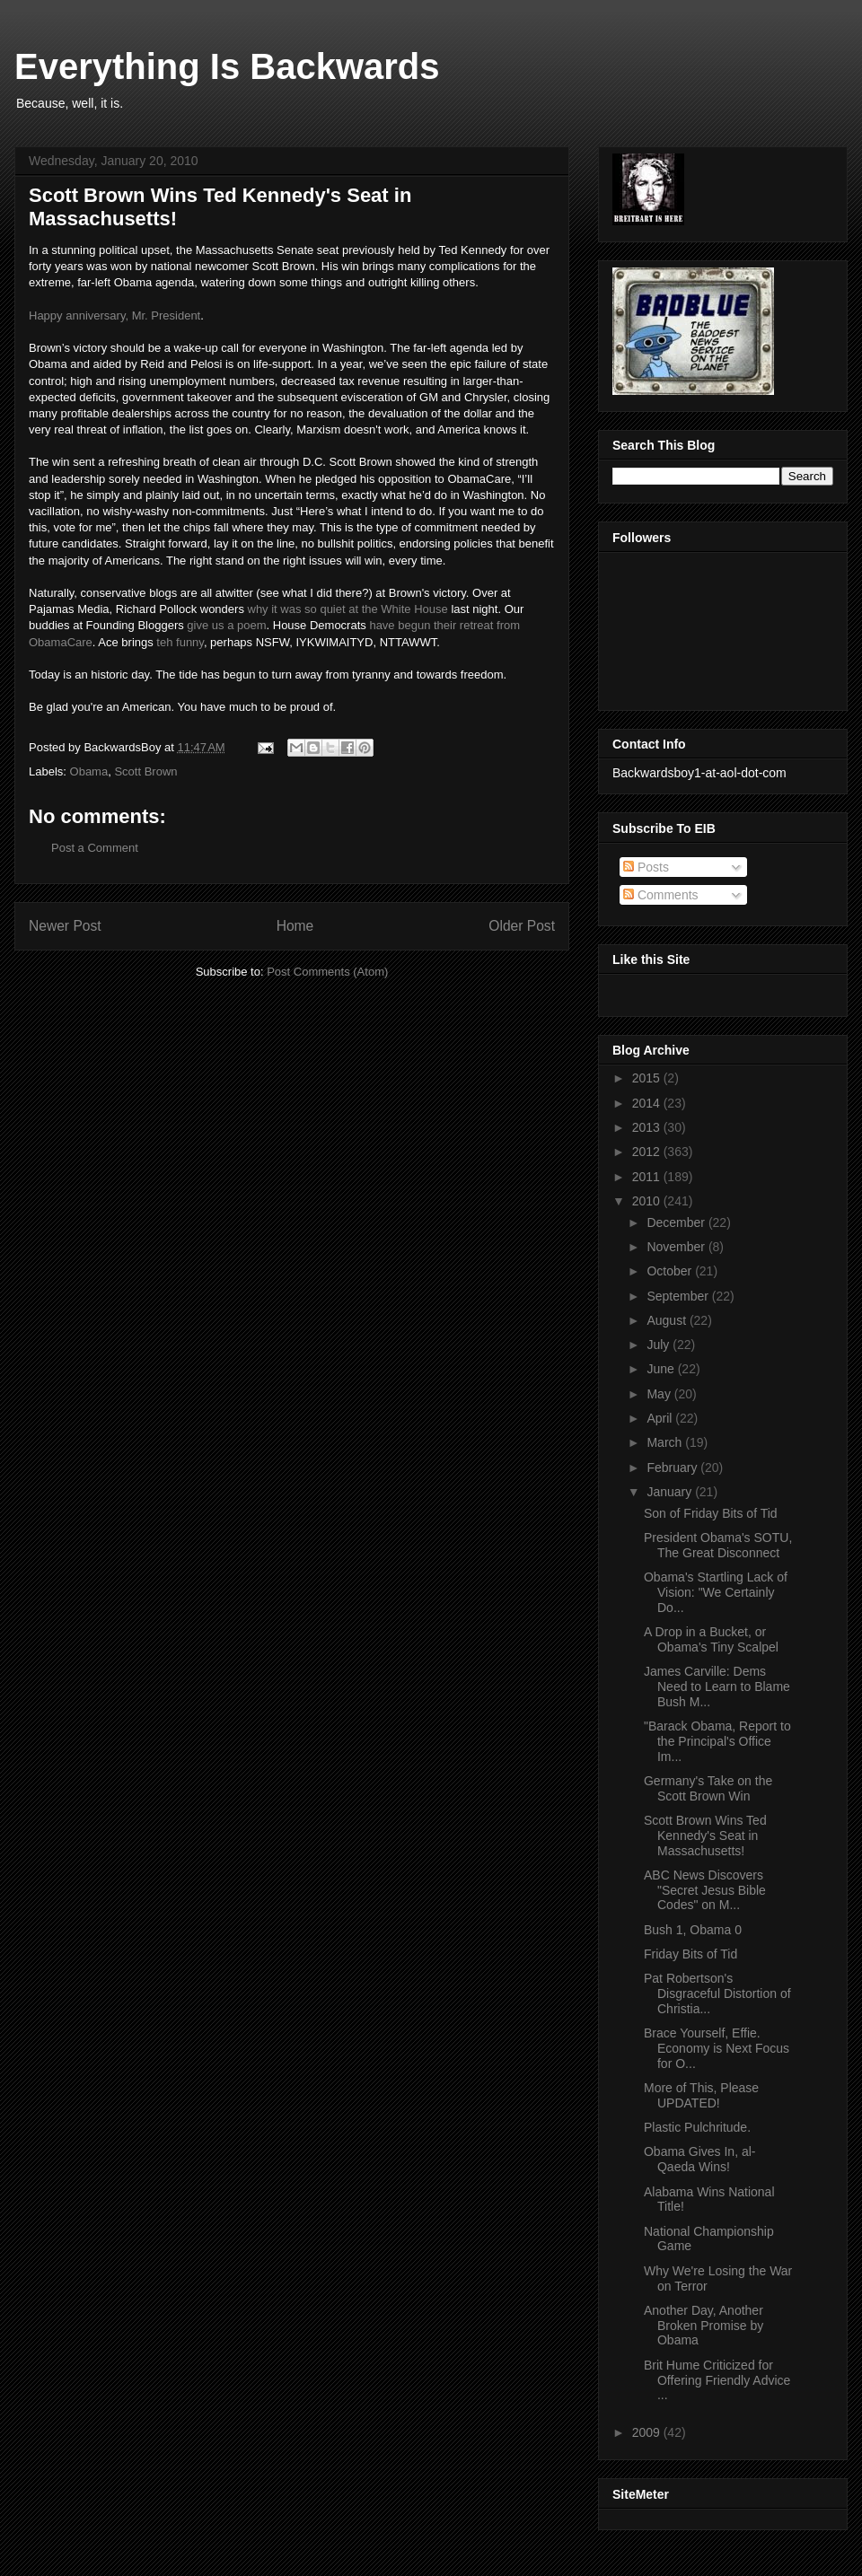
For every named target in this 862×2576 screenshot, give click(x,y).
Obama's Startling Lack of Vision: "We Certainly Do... (715, 1592)
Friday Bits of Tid (690, 1954)
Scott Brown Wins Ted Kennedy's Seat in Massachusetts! (705, 1835)
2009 (648, 2432)
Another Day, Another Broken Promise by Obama (703, 2325)
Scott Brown (145, 771)
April (660, 1418)
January (670, 1492)
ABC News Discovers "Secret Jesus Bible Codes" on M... (705, 1890)
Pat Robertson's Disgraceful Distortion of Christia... (717, 1993)
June (661, 1369)
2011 (648, 1177)
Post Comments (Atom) (327, 971)
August (667, 1320)
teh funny (180, 642)
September (678, 1296)
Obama (89, 771)
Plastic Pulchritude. (697, 2127)
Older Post (521, 925)
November (677, 1247)
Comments (661, 895)
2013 (648, 1127)
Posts (646, 867)
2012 (648, 1151)
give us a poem (226, 625)
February (673, 1467)
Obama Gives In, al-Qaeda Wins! (700, 2159)
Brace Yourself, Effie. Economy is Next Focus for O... (716, 2048)
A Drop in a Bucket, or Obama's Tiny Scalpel (711, 1639)
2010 (648, 1201)
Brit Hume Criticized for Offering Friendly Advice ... (717, 2380)
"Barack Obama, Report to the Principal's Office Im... (717, 1741)
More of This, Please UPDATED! (701, 2095)
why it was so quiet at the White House (348, 609)
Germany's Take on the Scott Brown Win (708, 1788)
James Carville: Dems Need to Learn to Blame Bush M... (717, 1686)
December (677, 1222)
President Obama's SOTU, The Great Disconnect (718, 1545)
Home (295, 925)
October (670, 1271)
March (665, 1442)
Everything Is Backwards (227, 66)
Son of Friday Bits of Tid (711, 1513)
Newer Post (65, 925)
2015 (648, 1078)
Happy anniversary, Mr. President (114, 315)
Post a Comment (94, 847)
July (659, 1344)
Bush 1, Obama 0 (693, 1930)
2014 (648, 1103)
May (659, 1394)
